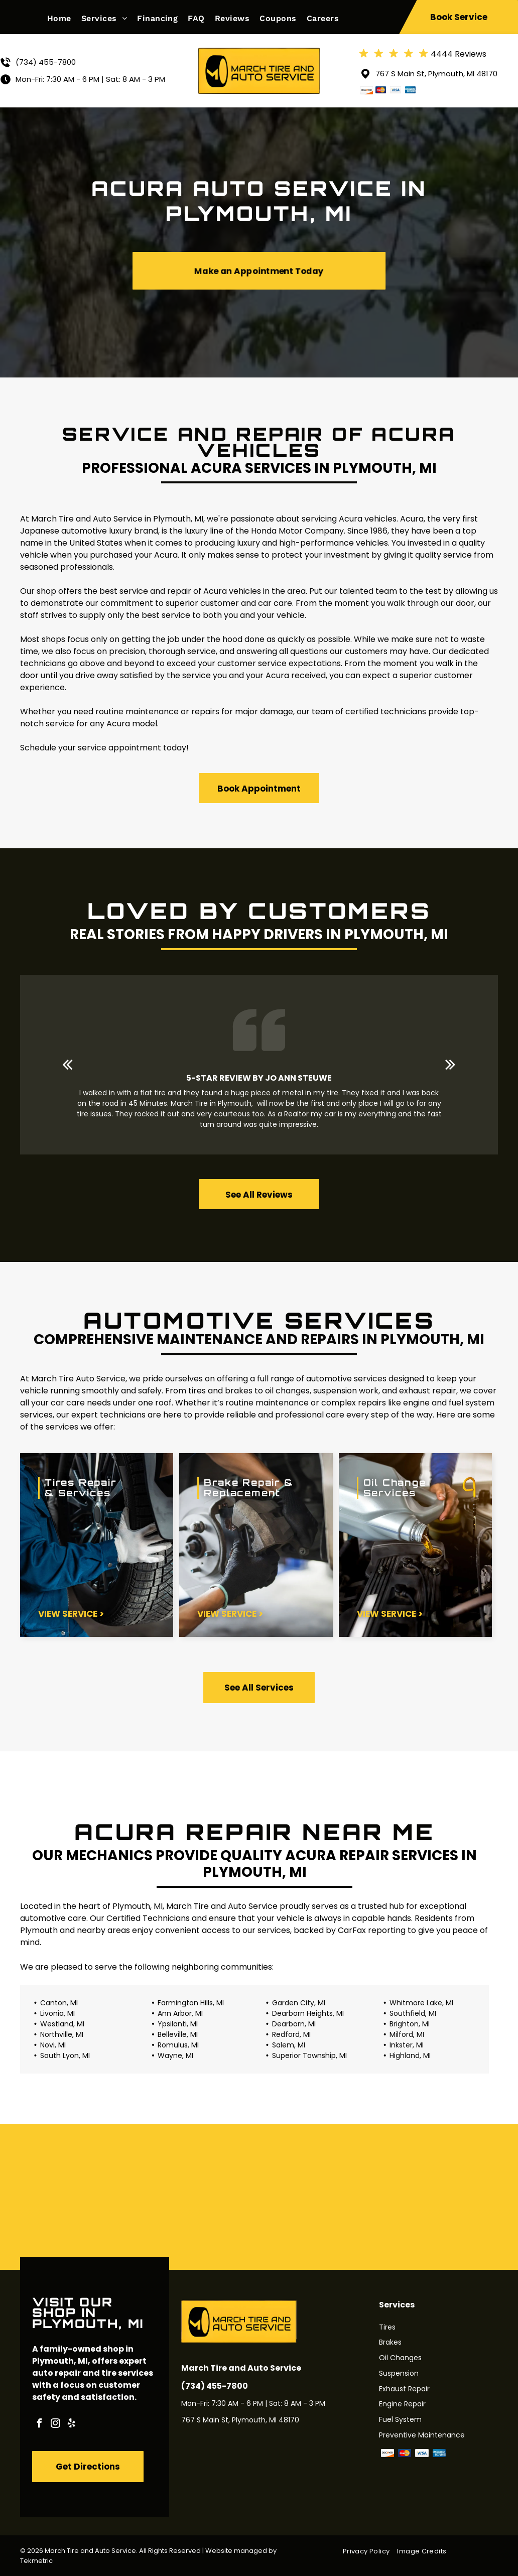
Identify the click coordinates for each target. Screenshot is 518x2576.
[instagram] (55, 2424)
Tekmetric (36, 2560)
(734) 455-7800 (46, 62)
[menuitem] (64, 18)
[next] (450, 1064)
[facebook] (39, 2424)
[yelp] (71, 2424)
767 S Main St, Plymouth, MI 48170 (436, 73)
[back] (67, 1064)
